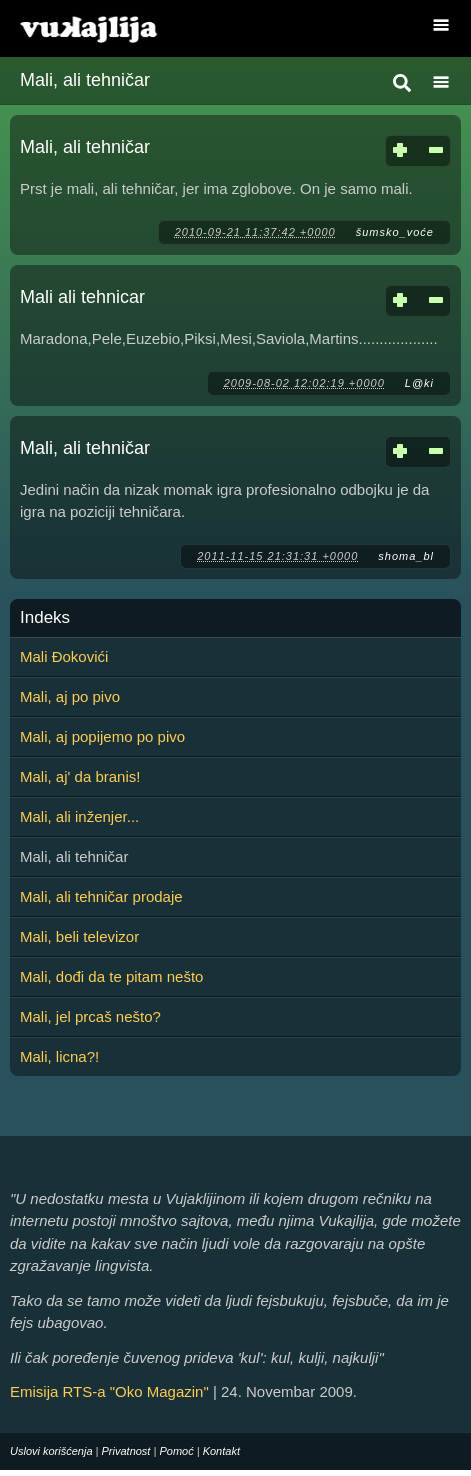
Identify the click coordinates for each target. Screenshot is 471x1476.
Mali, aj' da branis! (80, 776)
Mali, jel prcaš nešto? (90, 1016)
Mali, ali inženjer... (79, 816)
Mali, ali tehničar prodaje (101, 896)
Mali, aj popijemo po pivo (102, 736)
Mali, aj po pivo (70, 696)
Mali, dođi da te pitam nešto (111, 976)
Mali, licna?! (59, 1056)
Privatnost (126, 1451)
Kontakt (221, 1451)
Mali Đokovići (64, 656)
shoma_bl (406, 556)
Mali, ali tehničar (85, 147)
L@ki (419, 383)
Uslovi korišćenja (51, 1451)
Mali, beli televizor (79, 936)
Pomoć (176, 1451)
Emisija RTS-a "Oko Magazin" (109, 1391)
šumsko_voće (395, 232)
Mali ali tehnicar (82, 297)
